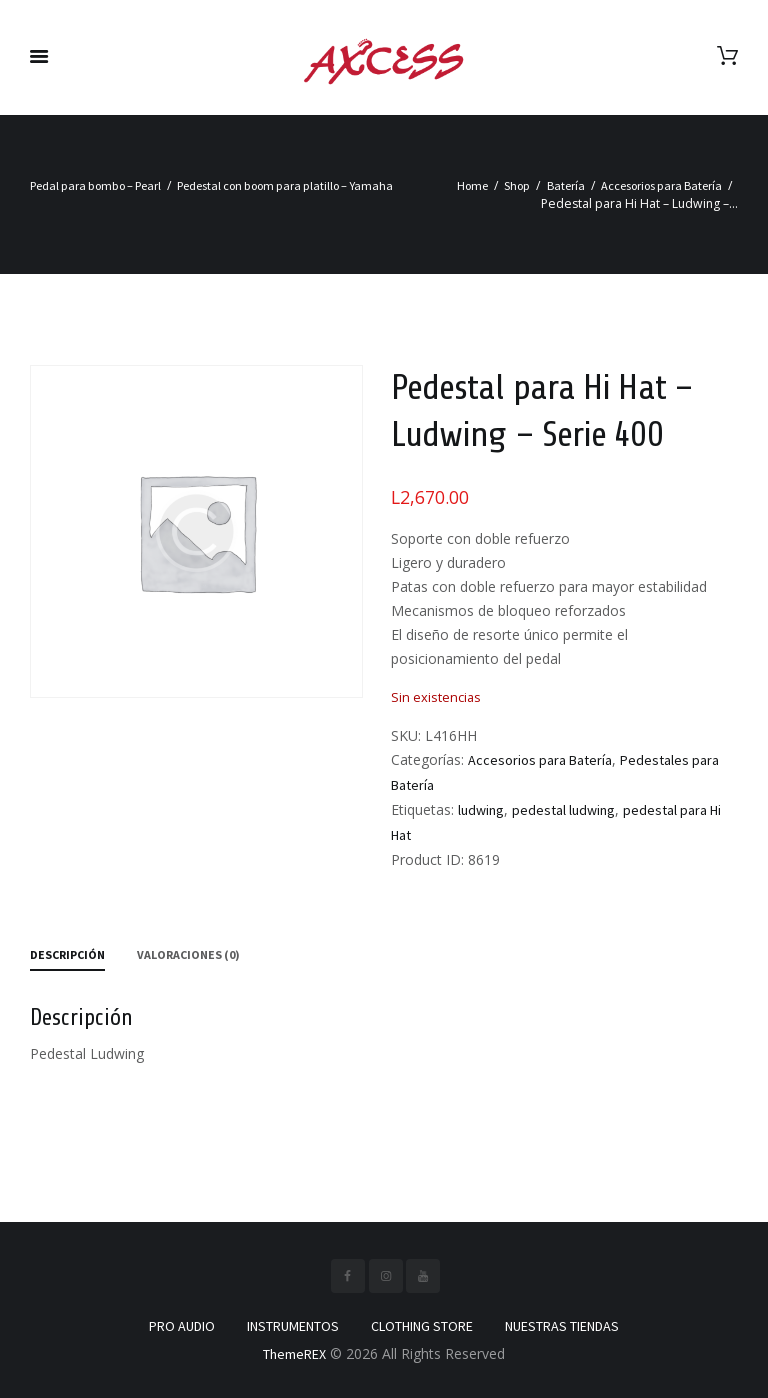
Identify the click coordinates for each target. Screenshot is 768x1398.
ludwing (481, 810)
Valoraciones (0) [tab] (188, 954)
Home (472, 185)
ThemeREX (294, 1354)
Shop (517, 185)
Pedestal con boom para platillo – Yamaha (285, 185)
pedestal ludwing (563, 810)
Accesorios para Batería (661, 185)
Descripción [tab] (67, 954)
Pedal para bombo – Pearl (95, 185)
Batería (566, 185)
